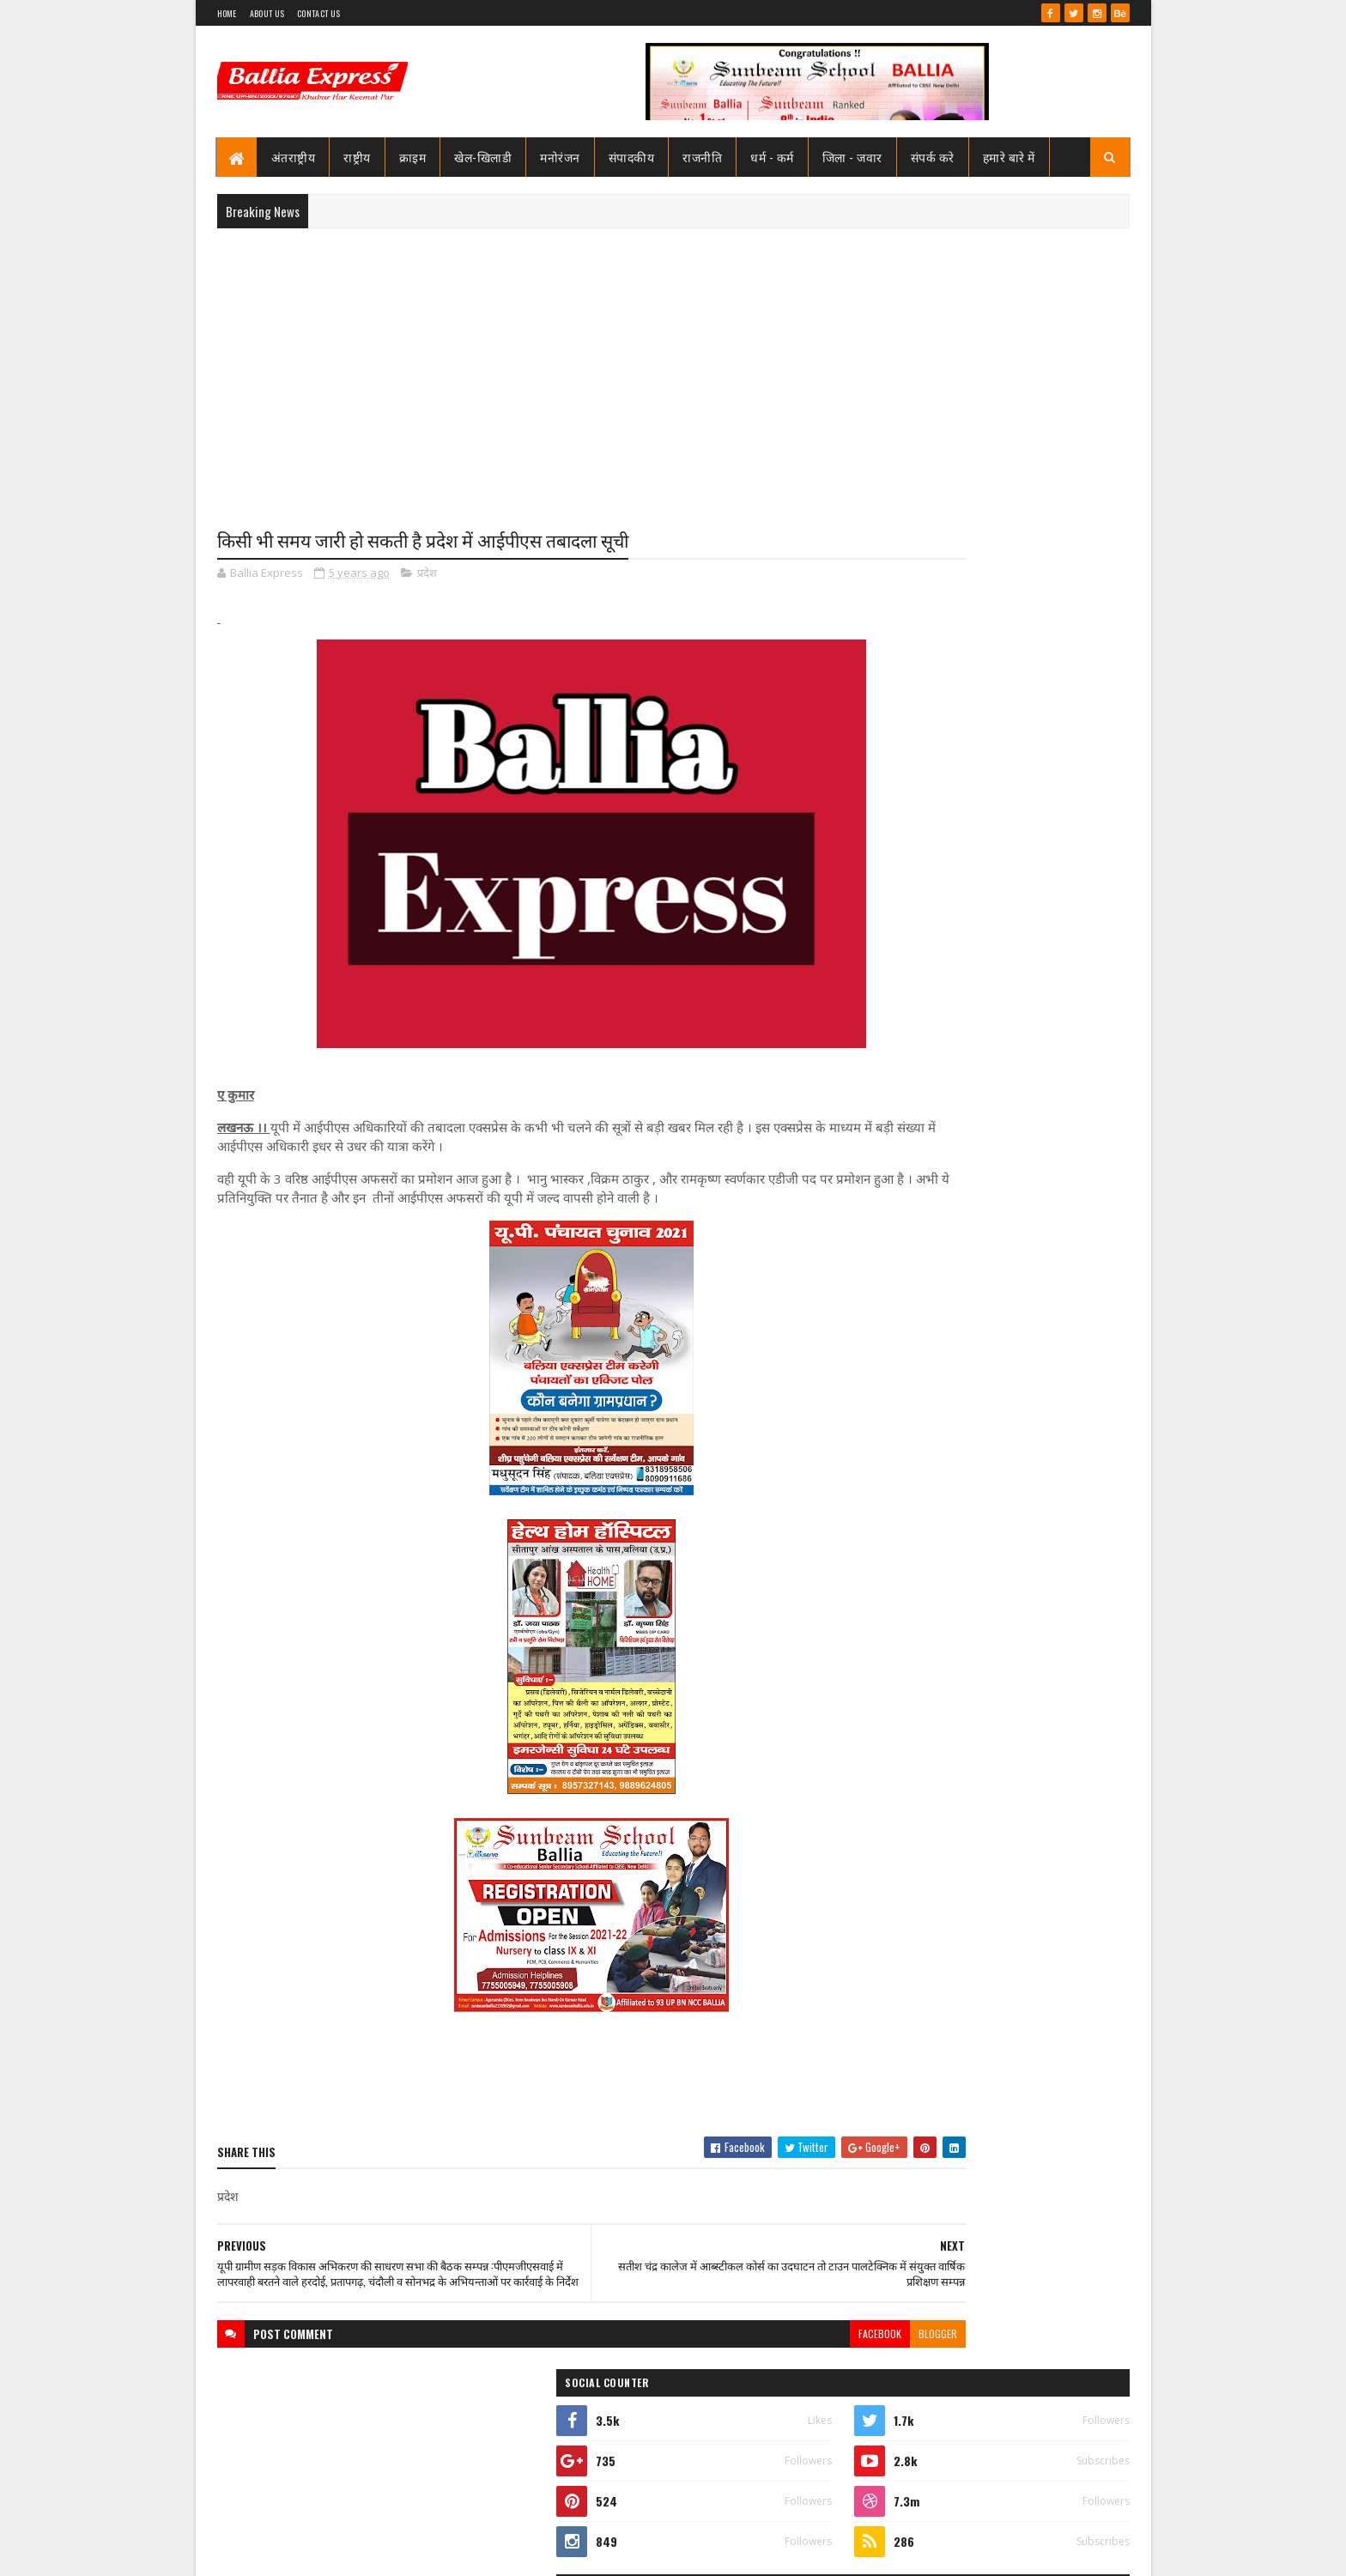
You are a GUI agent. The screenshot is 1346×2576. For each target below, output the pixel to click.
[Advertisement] (673, 365)
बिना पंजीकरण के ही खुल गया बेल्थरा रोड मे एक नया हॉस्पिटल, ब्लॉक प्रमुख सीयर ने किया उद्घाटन (1029, 1966)
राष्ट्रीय (357, 157)
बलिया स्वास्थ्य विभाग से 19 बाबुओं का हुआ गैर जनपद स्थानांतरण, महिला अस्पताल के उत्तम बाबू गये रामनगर (1028, 885)
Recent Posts (923, 1156)
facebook (739, 2351)
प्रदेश (427, 575)
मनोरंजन (560, 157)
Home (227, 13)
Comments (1060, 1156)
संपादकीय (632, 157)
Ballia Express (910, 774)
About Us (267, 13)
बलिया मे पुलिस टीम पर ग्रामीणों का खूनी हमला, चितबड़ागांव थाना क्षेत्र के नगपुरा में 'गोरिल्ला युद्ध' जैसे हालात (1026, 1097)
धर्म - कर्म (772, 157)
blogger (797, 2351)
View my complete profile (912, 797)
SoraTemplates (279, 2552)
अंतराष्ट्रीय (293, 157)
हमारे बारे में (1009, 157)
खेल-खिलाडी (483, 157)
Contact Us (318, 13)
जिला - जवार (852, 157)
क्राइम (413, 157)
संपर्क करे (933, 157)
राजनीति (702, 157)
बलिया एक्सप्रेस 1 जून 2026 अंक (998, 1887)
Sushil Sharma (399, 2552)
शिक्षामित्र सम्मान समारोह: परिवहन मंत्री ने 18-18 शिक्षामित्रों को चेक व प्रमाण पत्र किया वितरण (1026, 1019)
